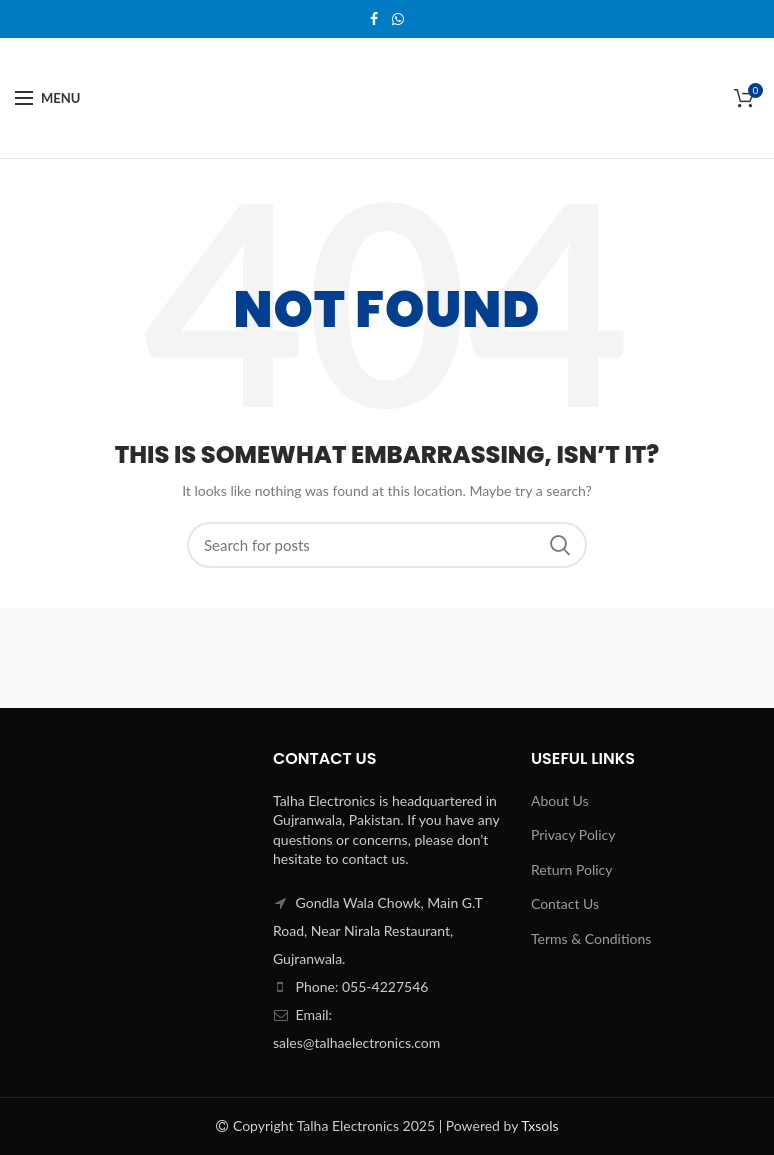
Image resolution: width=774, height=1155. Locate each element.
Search (560, 545)
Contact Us (565, 903)
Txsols (539, 1125)
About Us (560, 800)
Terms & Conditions (591, 938)
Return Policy (572, 869)
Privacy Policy (573, 834)
